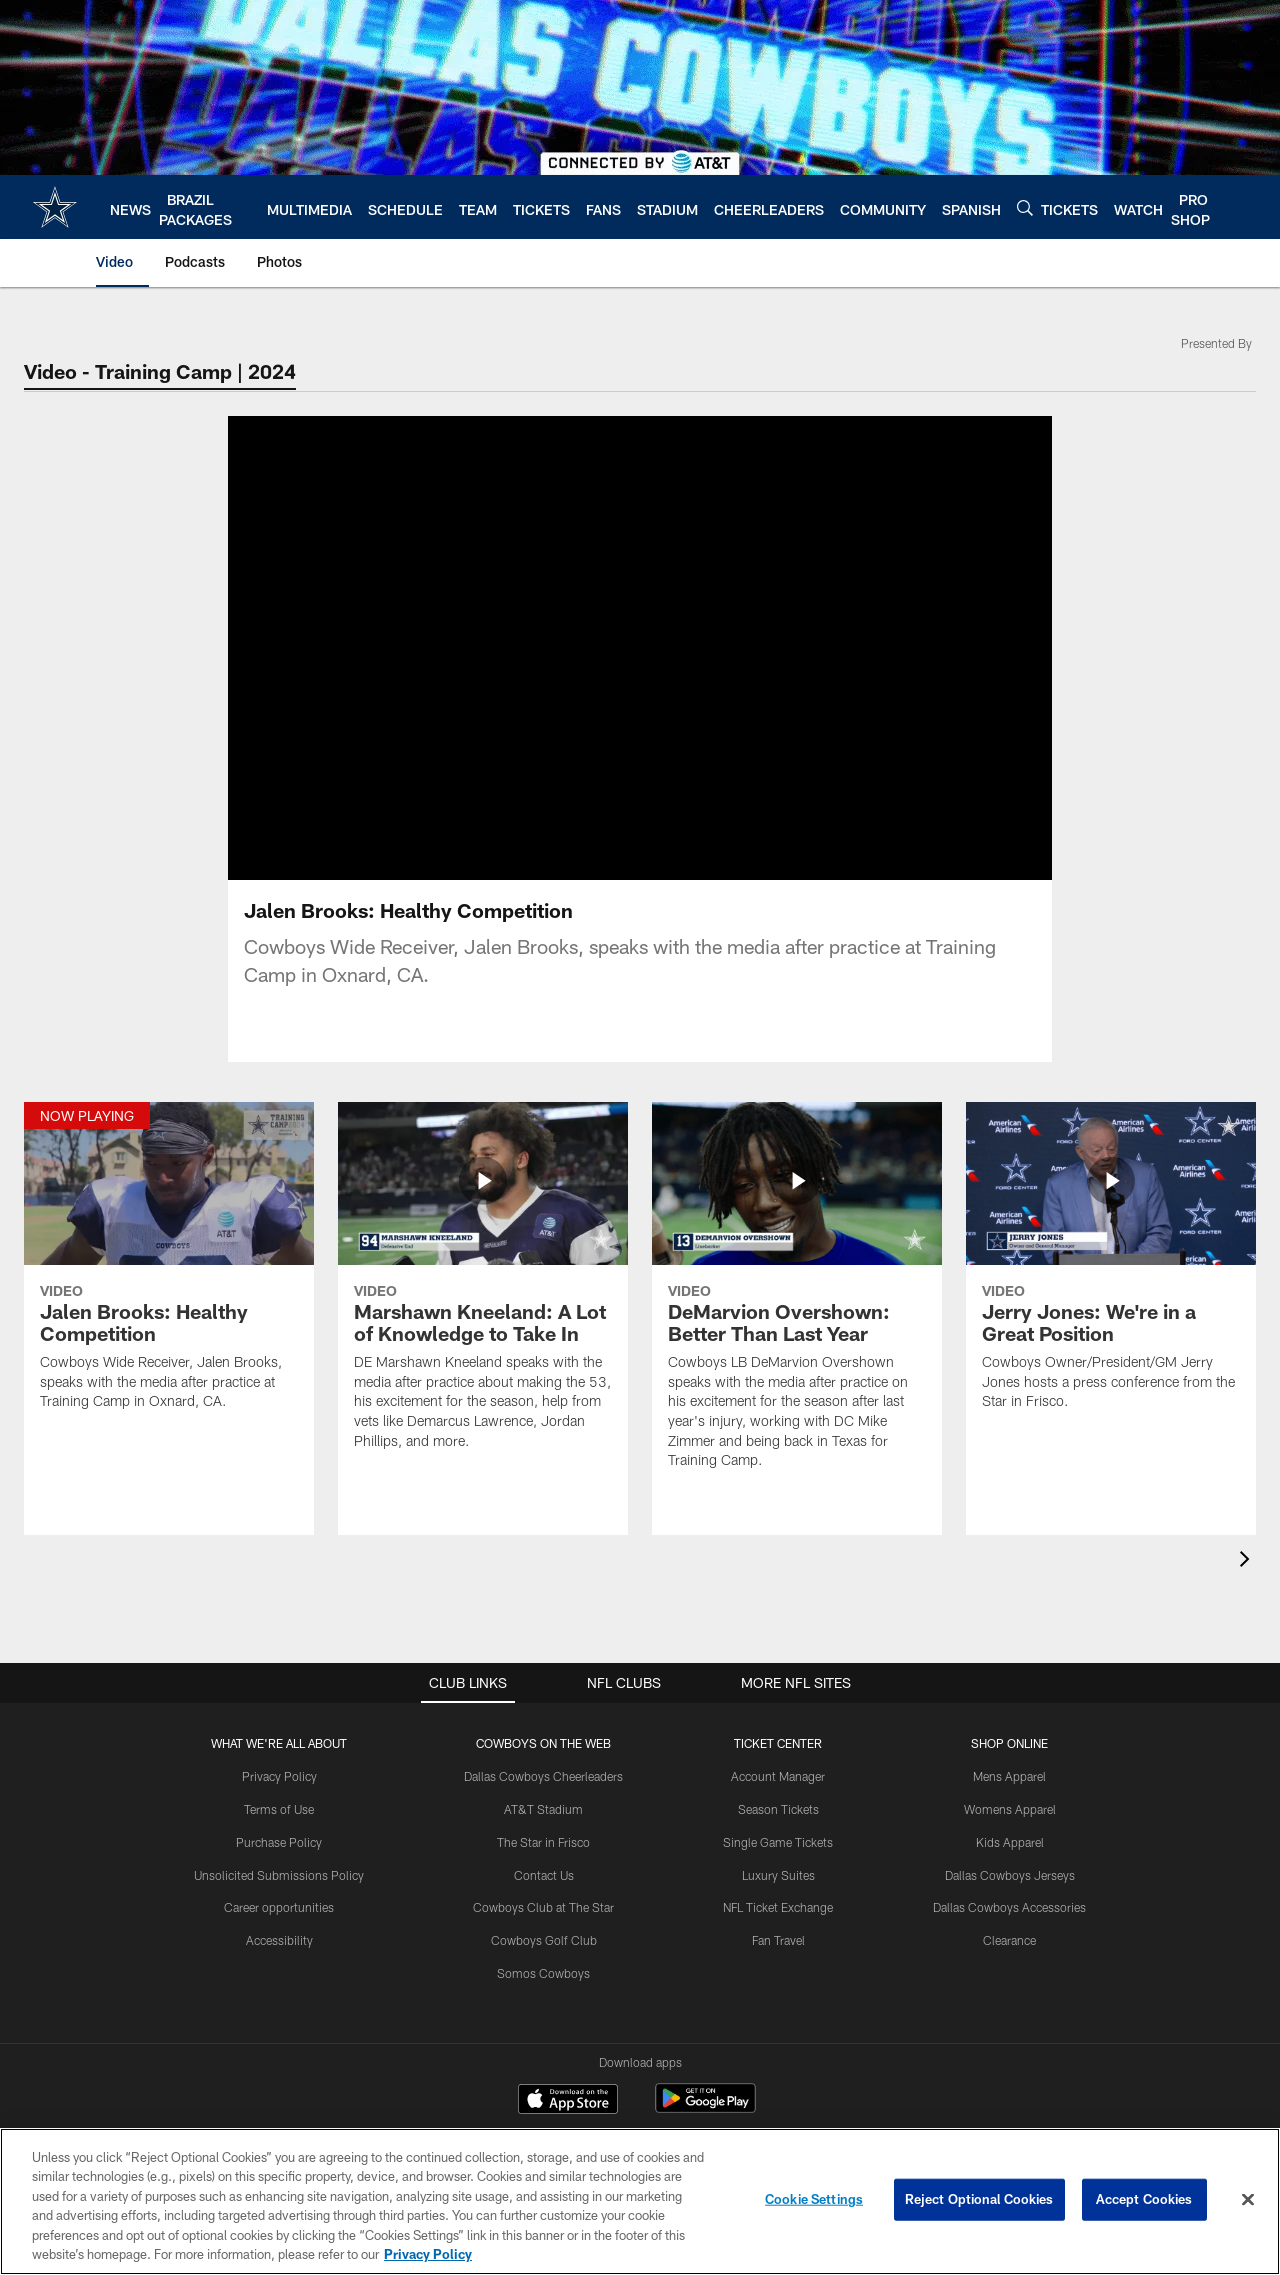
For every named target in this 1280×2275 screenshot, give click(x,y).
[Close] (1248, 2200)
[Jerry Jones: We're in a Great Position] (1111, 1269)
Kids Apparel (1010, 1842)
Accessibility (279, 1940)
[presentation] (1248, 1561)
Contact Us (544, 1875)
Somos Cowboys (543, 1973)
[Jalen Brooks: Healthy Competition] (169, 1269)
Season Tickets (778, 1809)
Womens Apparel (1010, 1809)
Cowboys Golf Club (544, 1940)
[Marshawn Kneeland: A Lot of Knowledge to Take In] (483, 1288)
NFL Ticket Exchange (778, 1907)
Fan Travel (778, 1940)
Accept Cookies (1144, 2199)
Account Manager (778, 1776)
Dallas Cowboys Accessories (1009, 1907)
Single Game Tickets (778, 1842)
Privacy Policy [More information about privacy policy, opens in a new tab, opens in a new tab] (428, 2254)
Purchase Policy (279, 1842)
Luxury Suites (778, 1875)
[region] (640, 2201)
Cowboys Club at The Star (543, 1907)
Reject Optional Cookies (979, 2199)
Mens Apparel (1009, 1776)
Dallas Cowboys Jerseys (1010, 1875)
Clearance (1009, 1940)
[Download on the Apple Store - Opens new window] (568, 2101)
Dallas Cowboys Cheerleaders (543, 1776)
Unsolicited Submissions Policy (279, 1875)
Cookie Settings (814, 2199)
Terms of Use (279, 1809)
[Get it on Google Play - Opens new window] (705, 2108)
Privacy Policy (279, 1776)
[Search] (1025, 207)
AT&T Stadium (543, 1809)
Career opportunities (279, 1907)
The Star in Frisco (543, 1842)
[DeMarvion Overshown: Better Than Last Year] (797, 1298)
